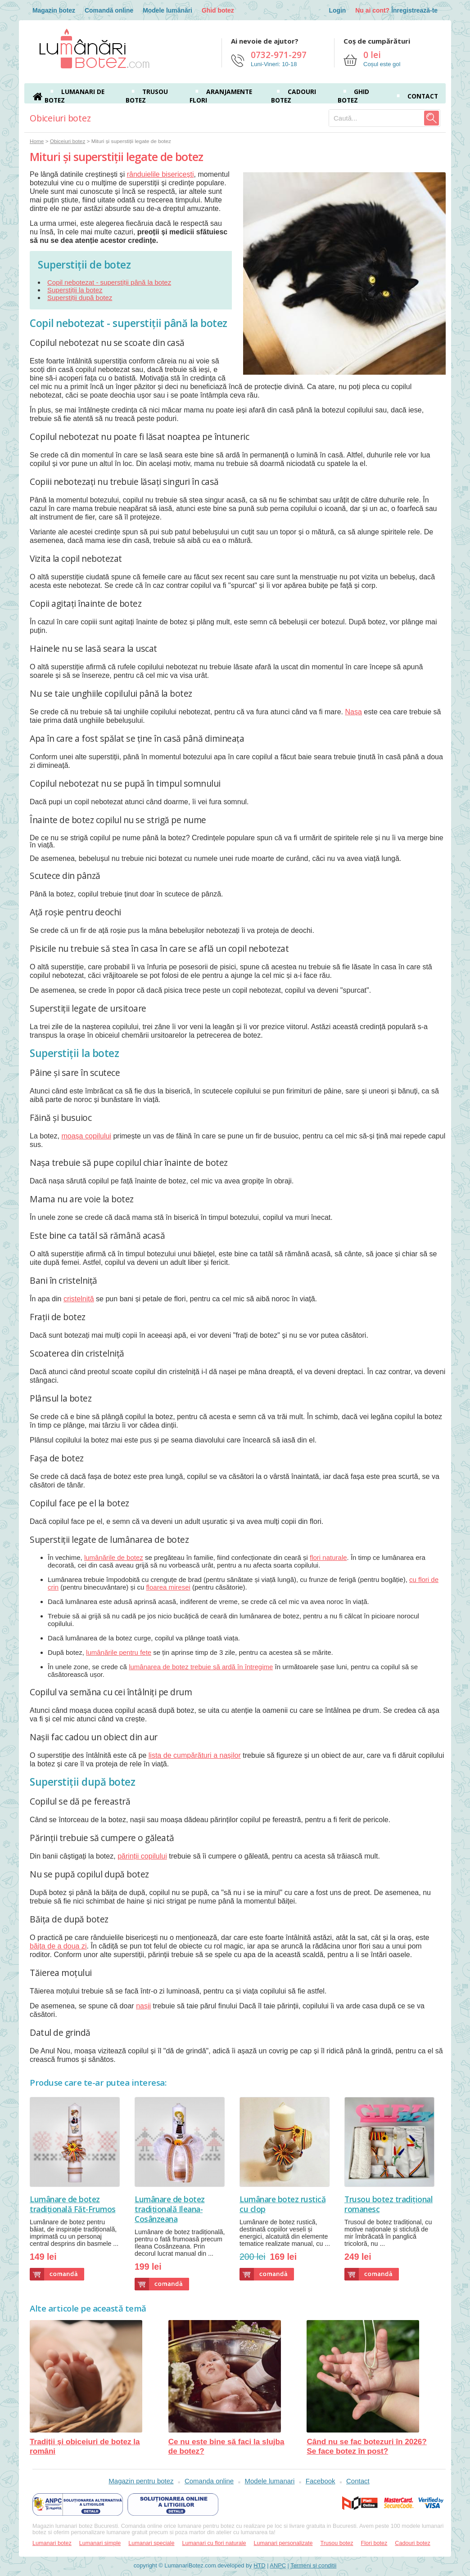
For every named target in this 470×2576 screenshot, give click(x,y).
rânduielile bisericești (160, 174)
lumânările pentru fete (118, 1652)
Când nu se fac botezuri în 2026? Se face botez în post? (366, 2387)
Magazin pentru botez (140, 2481)
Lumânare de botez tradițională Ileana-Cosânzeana (170, 2209)
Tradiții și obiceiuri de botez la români (86, 2387)
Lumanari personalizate (283, 2543)
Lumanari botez (52, 2543)
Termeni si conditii (313, 2565)
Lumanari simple (100, 2543)
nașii (143, 2006)
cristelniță (78, 1299)
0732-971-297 (279, 55)
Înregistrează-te (414, 10)
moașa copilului (86, 1136)
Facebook (320, 2481)
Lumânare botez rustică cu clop (282, 2204)
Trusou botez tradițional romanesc (388, 2204)
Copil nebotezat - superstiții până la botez (109, 282)
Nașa (353, 712)
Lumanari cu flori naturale (214, 2543)
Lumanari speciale (151, 2543)
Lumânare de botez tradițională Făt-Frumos (73, 2204)
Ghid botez (218, 10)
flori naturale (328, 1557)
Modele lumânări (167, 10)
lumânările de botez (113, 1557)
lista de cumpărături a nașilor (195, 1755)
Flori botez (374, 2543)
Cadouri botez (412, 2543)
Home (37, 141)
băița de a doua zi (58, 1946)
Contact (422, 96)
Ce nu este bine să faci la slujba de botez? (226, 2387)
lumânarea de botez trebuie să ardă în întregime (201, 1667)
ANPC (278, 2565)
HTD (259, 2565)
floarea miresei (168, 1587)
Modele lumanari (270, 2481)
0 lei (372, 55)
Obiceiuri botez (67, 141)
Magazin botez (53, 10)
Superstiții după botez (79, 297)
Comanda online (209, 2481)
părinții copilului (142, 1856)
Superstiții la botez (75, 290)
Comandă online (109, 10)
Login (337, 10)
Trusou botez (336, 2543)
